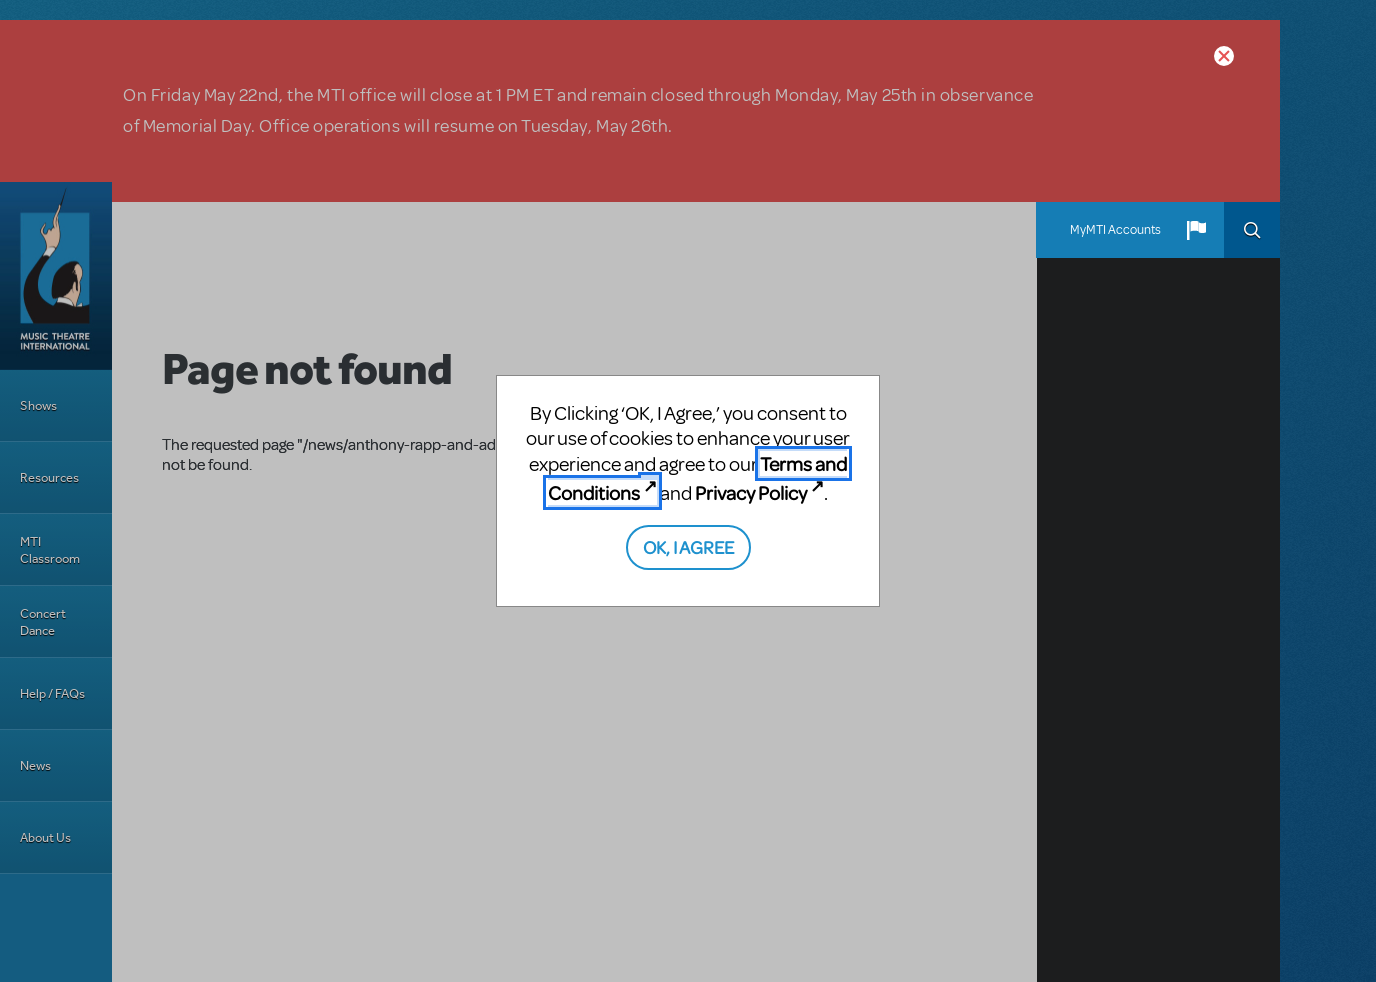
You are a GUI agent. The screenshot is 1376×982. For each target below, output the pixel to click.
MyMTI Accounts (1115, 230)
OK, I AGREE (688, 546)
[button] (1196, 230)
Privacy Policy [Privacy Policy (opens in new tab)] (751, 492)
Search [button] (1252, 230)
